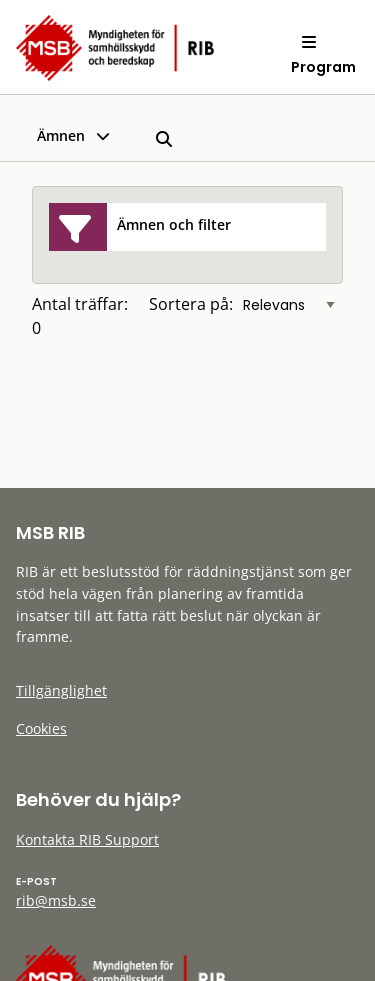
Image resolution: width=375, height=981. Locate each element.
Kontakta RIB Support (87, 839)
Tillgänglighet (61, 690)
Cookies (41, 728)
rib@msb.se (56, 900)
